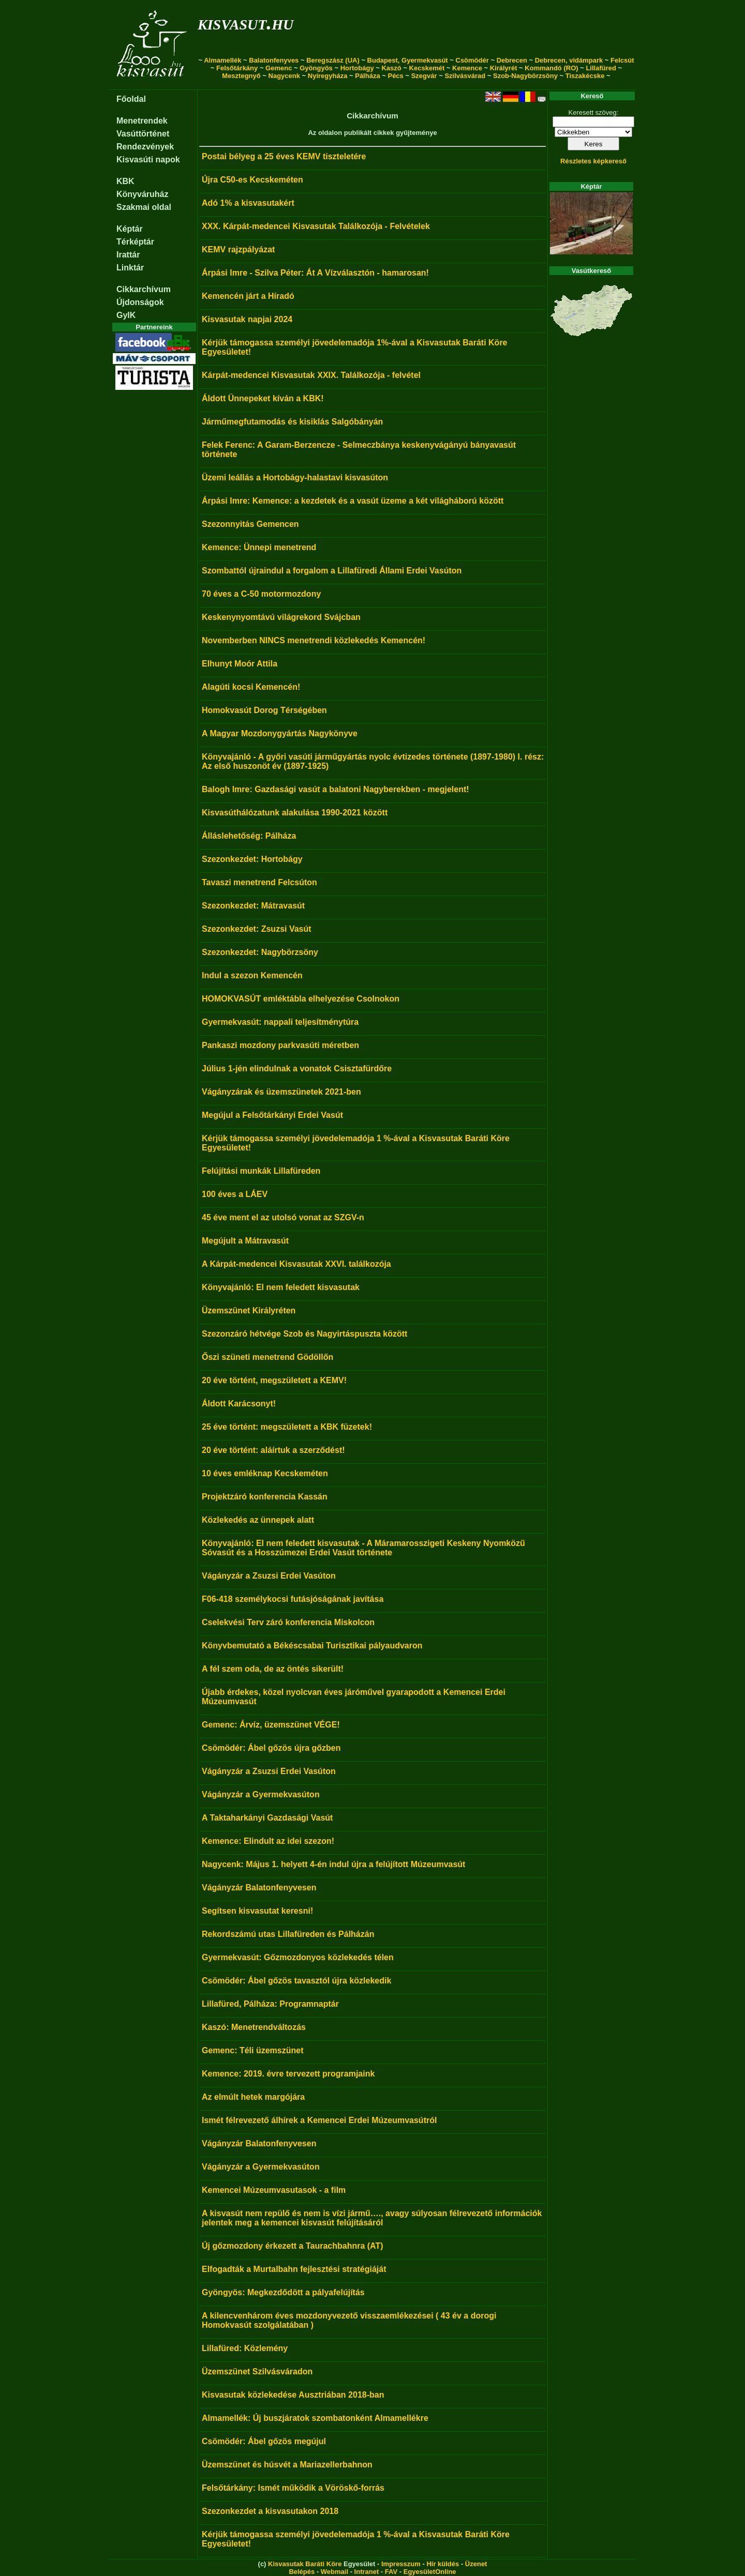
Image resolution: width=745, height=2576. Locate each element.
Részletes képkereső (593, 161)
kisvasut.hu (245, 22)
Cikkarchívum (143, 289)
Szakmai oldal (143, 207)
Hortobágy (357, 68)
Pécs (395, 76)
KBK (125, 181)
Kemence (467, 68)
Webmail (334, 2571)
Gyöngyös (316, 68)
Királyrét (503, 68)
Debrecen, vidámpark (569, 60)
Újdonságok (140, 302)
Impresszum (401, 2564)
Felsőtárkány (237, 68)
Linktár (130, 267)
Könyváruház (142, 194)
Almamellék (222, 60)
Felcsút (622, 60)
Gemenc (278, 68)
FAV (391, 2571)
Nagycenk (284, 76)
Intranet (366, 2571)
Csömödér (472, 60)
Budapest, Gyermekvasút (407, 60)
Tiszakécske (585, 76)
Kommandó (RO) (551, 68)
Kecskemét (427, 68)
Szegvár (424, 76)
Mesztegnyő (241, 76)
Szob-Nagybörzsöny (525, 76)
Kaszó (391, 68)
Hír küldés (442, 2564)
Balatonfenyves (274, 60)
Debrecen (512, 60)
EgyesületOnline (430, 2571)
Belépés (302, 2571)
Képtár (129, 228)
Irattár (128, 254)
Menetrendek (142, 120)
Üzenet (476, 2564)
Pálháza (367, 76)
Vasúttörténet (142, 133)
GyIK (126, 315)
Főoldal (131, 99)
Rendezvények (145, 146)
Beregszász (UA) (333, 60)
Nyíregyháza (328, 76)
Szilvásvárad (464, 76)
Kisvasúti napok (148, 159)
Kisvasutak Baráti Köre (304, 2564)
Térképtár (135, 241)
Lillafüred (601, 68)
